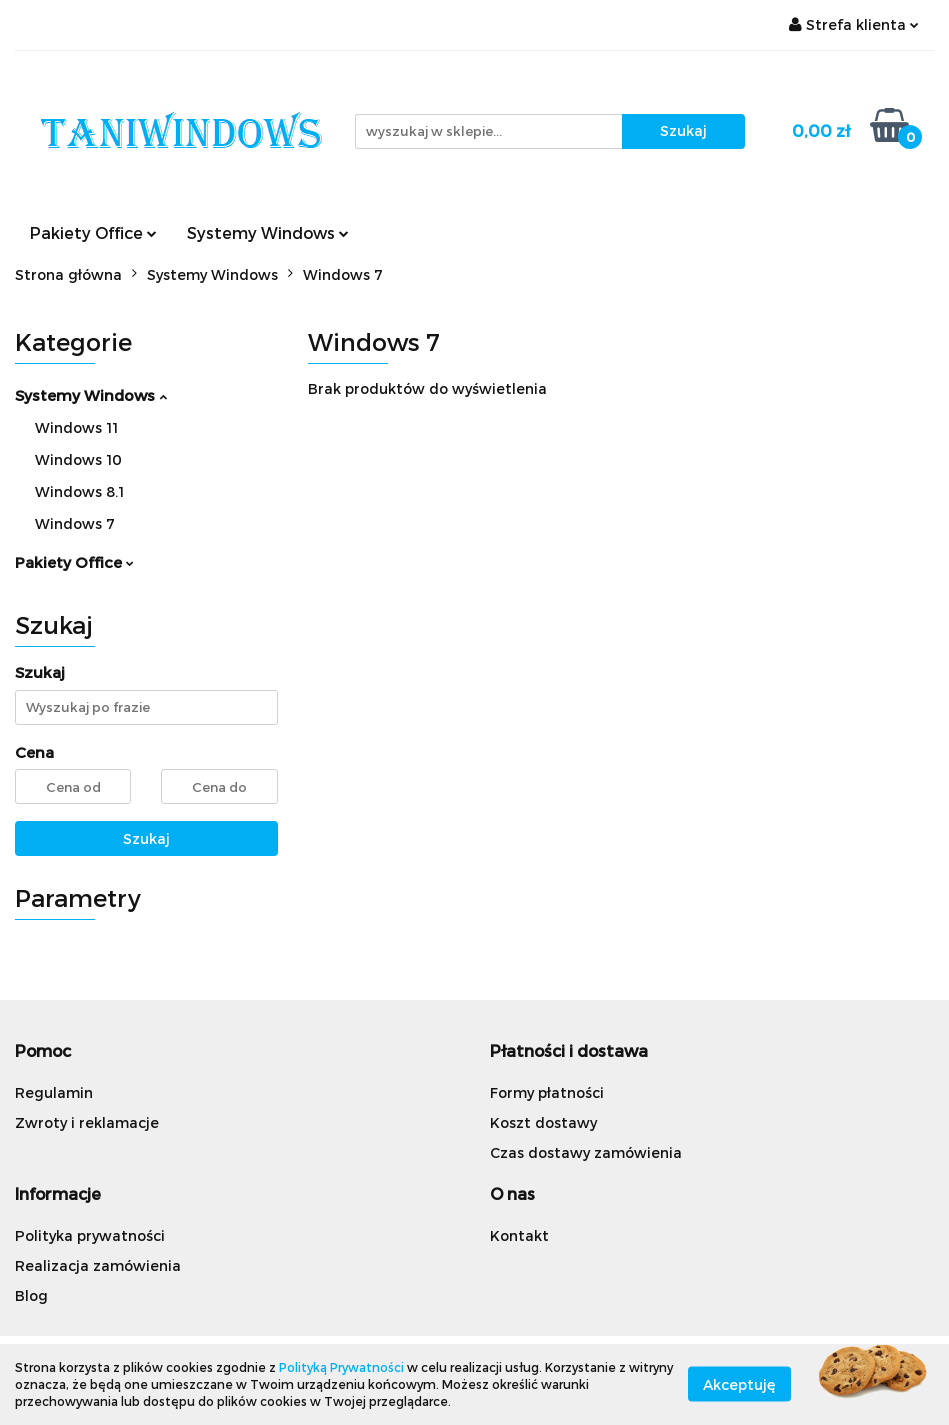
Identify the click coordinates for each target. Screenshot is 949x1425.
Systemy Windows (268, 232)
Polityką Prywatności (341, 1367)
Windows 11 (76, 427)
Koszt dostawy (543, 1122)
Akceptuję (739, 1384)
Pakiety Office (93, 232)
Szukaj (146, 838)
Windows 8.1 (79, 491)
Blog (31, 1295)
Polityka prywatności (90, 1235)
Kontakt (519, 1235)
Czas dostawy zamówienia (586, 1152)
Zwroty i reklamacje (87, 1122)
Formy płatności (547, 1092)
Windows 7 (75, 523)
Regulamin (54, 1092)
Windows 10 (78, 459)
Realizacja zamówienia (98, 1265)
